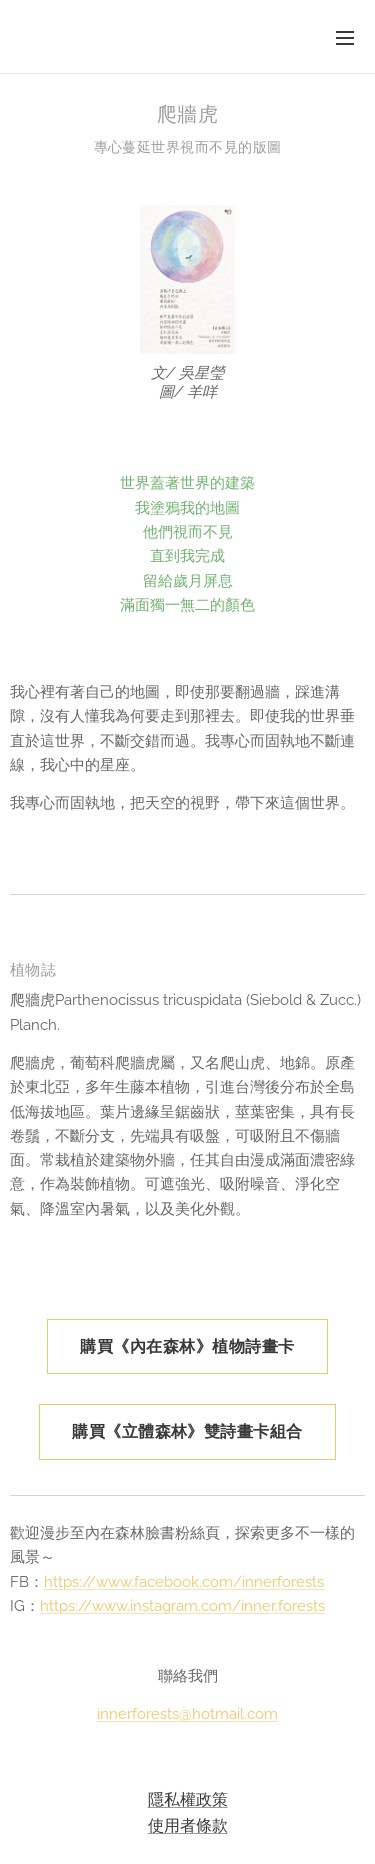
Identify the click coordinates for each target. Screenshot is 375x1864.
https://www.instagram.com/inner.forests (182, 1606)
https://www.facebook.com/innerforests (184, 1582)
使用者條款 (188, 1824)
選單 (345, 38)
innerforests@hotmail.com (187, 1715)
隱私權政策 (188, 1799)
